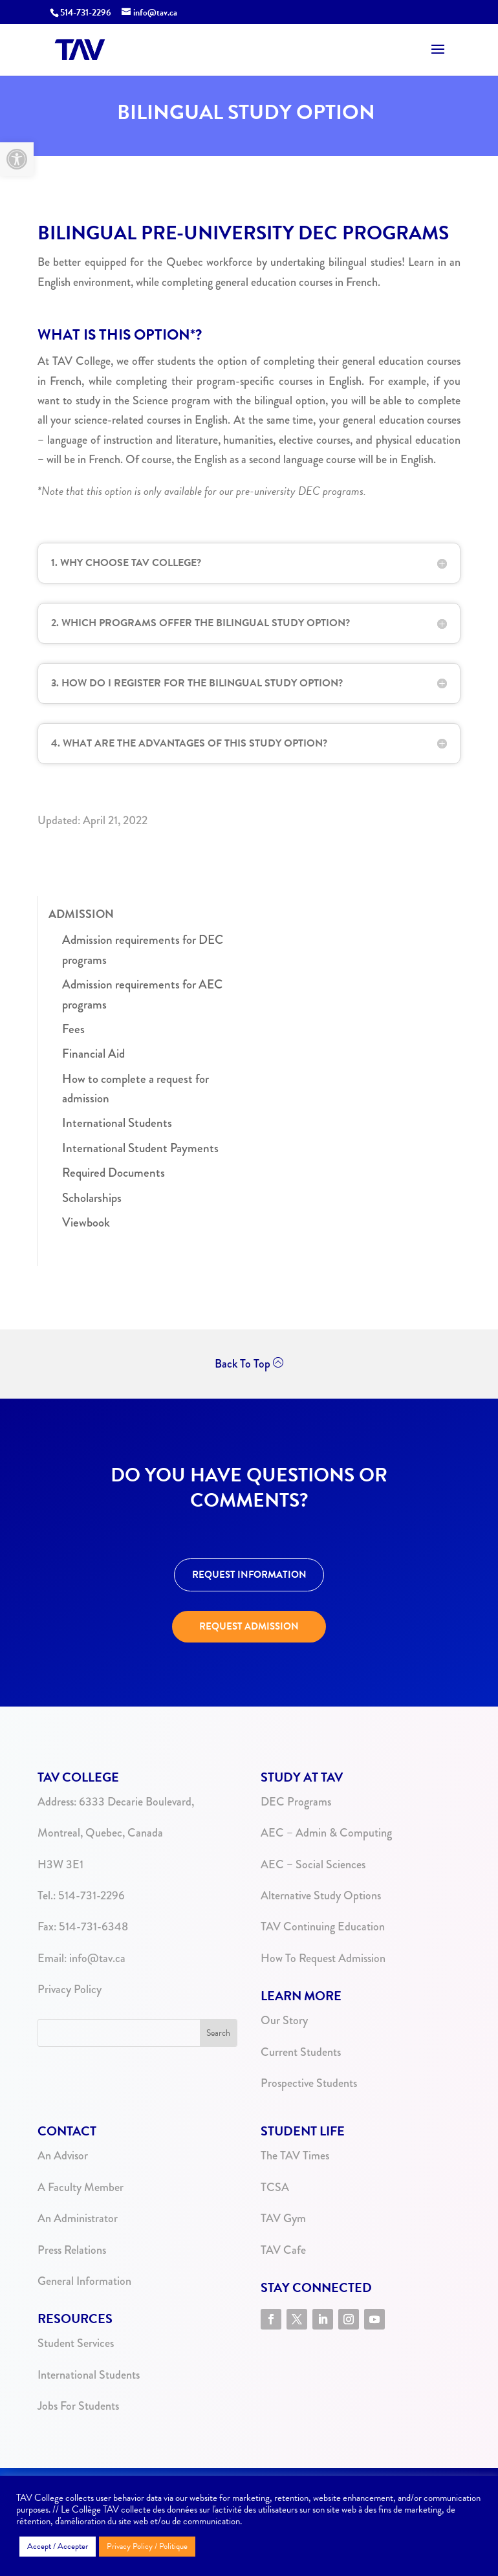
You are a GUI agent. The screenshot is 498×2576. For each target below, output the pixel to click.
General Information (84, 2281)
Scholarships (92, 1197)
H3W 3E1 (60, 1864)
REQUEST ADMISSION (249, 1626)
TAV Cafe (283, 2250)
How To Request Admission (323, 1958)
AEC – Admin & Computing (326, 1832)
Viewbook (86, 1222)
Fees (73, 1029)
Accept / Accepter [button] (57, 2546)
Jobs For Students (78, 2405)
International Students (117, 1122)
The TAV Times (295, 2155)
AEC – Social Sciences (313, 1864)
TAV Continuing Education (323, 1926)
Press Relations (72, 2250)
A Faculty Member (81, 2187)
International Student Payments (140, 1148)
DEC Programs (296, 1801)
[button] (17, 159)
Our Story (284, 2020)
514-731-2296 (85, 12)
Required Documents (113, 1172)
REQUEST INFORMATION (249, 1574)
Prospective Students (309, 2083)
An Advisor (63, 2155)
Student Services (76, 2343)
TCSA (275, 2187)
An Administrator (78, 2218)
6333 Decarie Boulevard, (136, 1801)
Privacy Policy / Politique (147, 2546)
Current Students (301, 2052)
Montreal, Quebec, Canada (100, 1832)
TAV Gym (283, 2218)
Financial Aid (93, 1053)
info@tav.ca (97, 1958)
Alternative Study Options (321, 1895)
